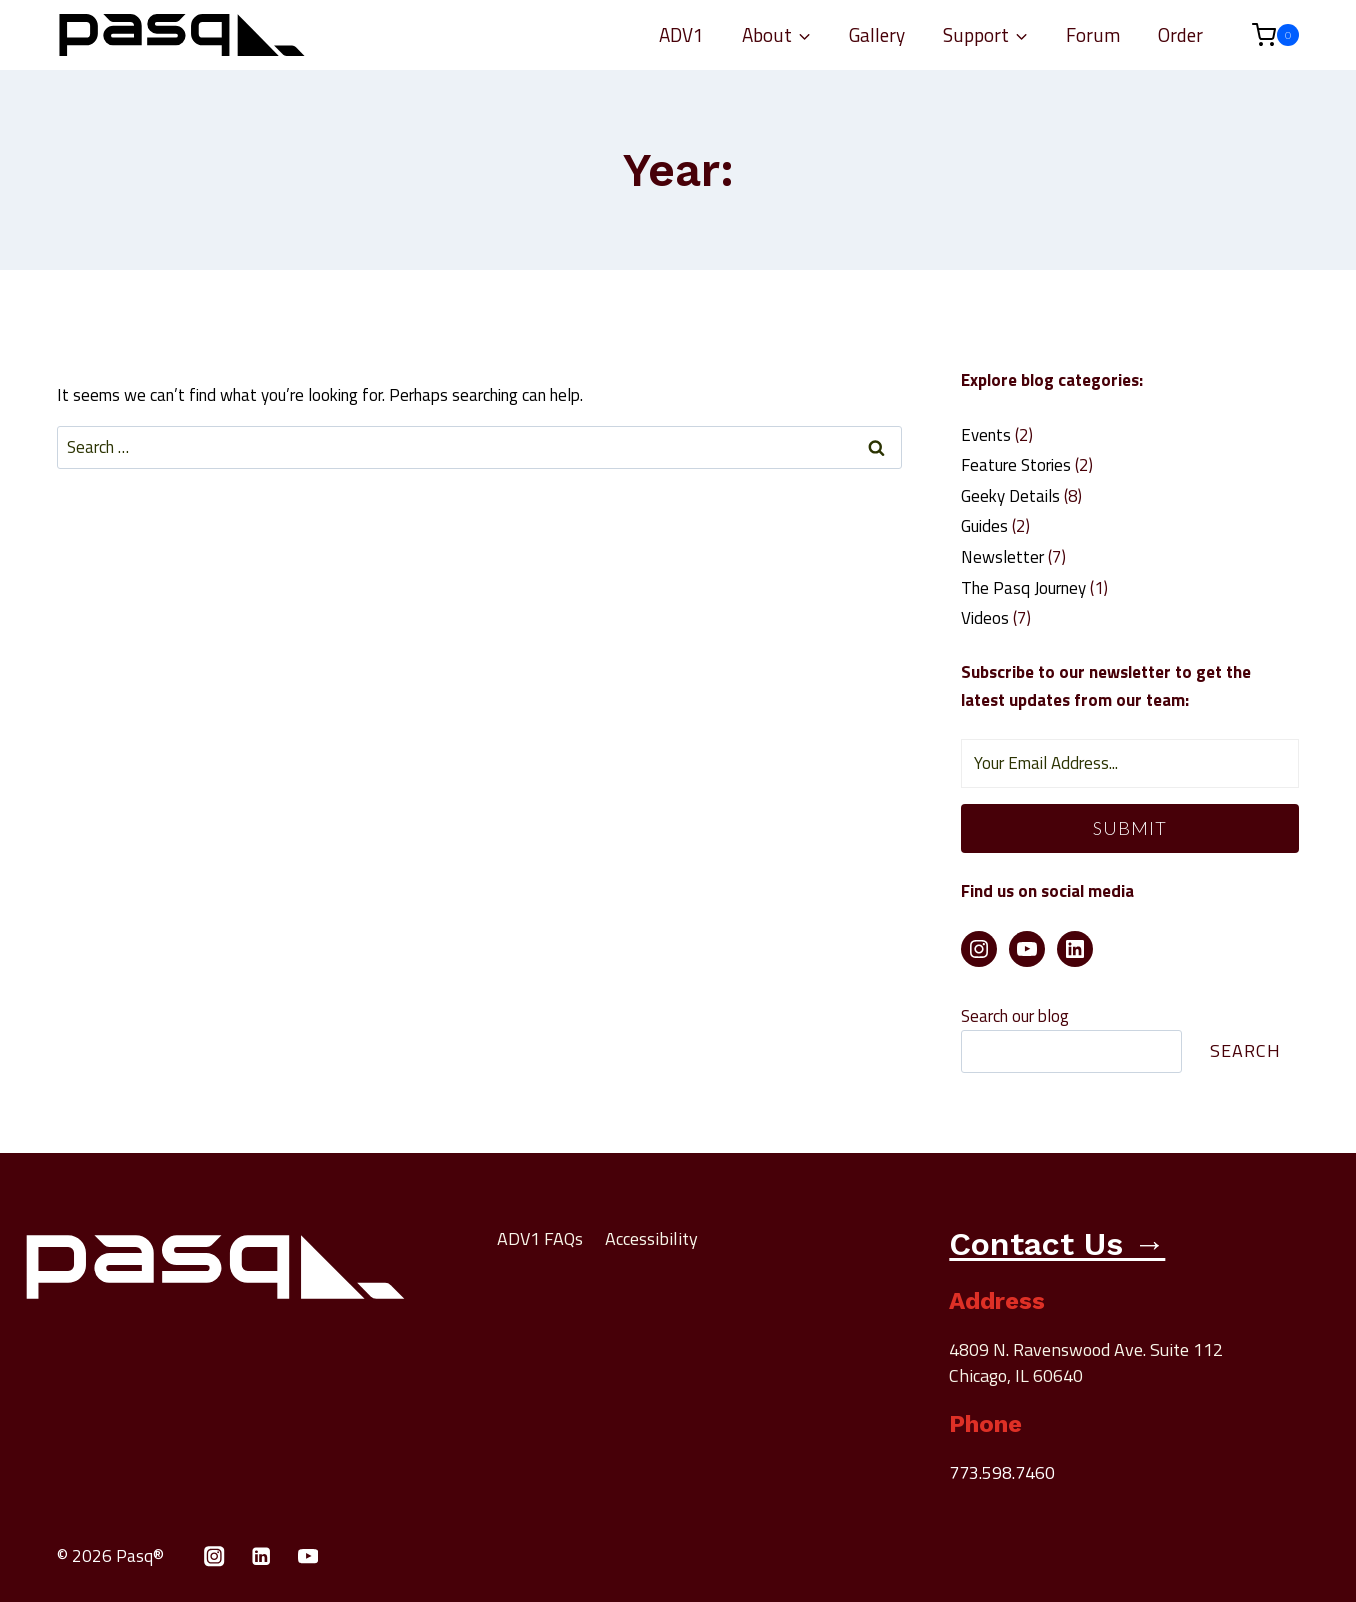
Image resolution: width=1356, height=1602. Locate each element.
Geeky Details (1010, 496)
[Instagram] (214, 1556)
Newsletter (1002, 557)
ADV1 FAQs (540, 1238)
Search (1245, 1050)
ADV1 (681, 34)
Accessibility (651, 1238)
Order (1180, 34)
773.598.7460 (1002, 1472)
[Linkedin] (261, 1556)
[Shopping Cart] (1265, 35)
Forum (1093, 34)
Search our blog (1015, 1016)
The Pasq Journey (1023, 588)
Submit (1130, 828)
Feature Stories (1016, 465)
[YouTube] (308, 1556)
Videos (985, 618)
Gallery (877, 34)
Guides (984, 526)
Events (986, 435)
